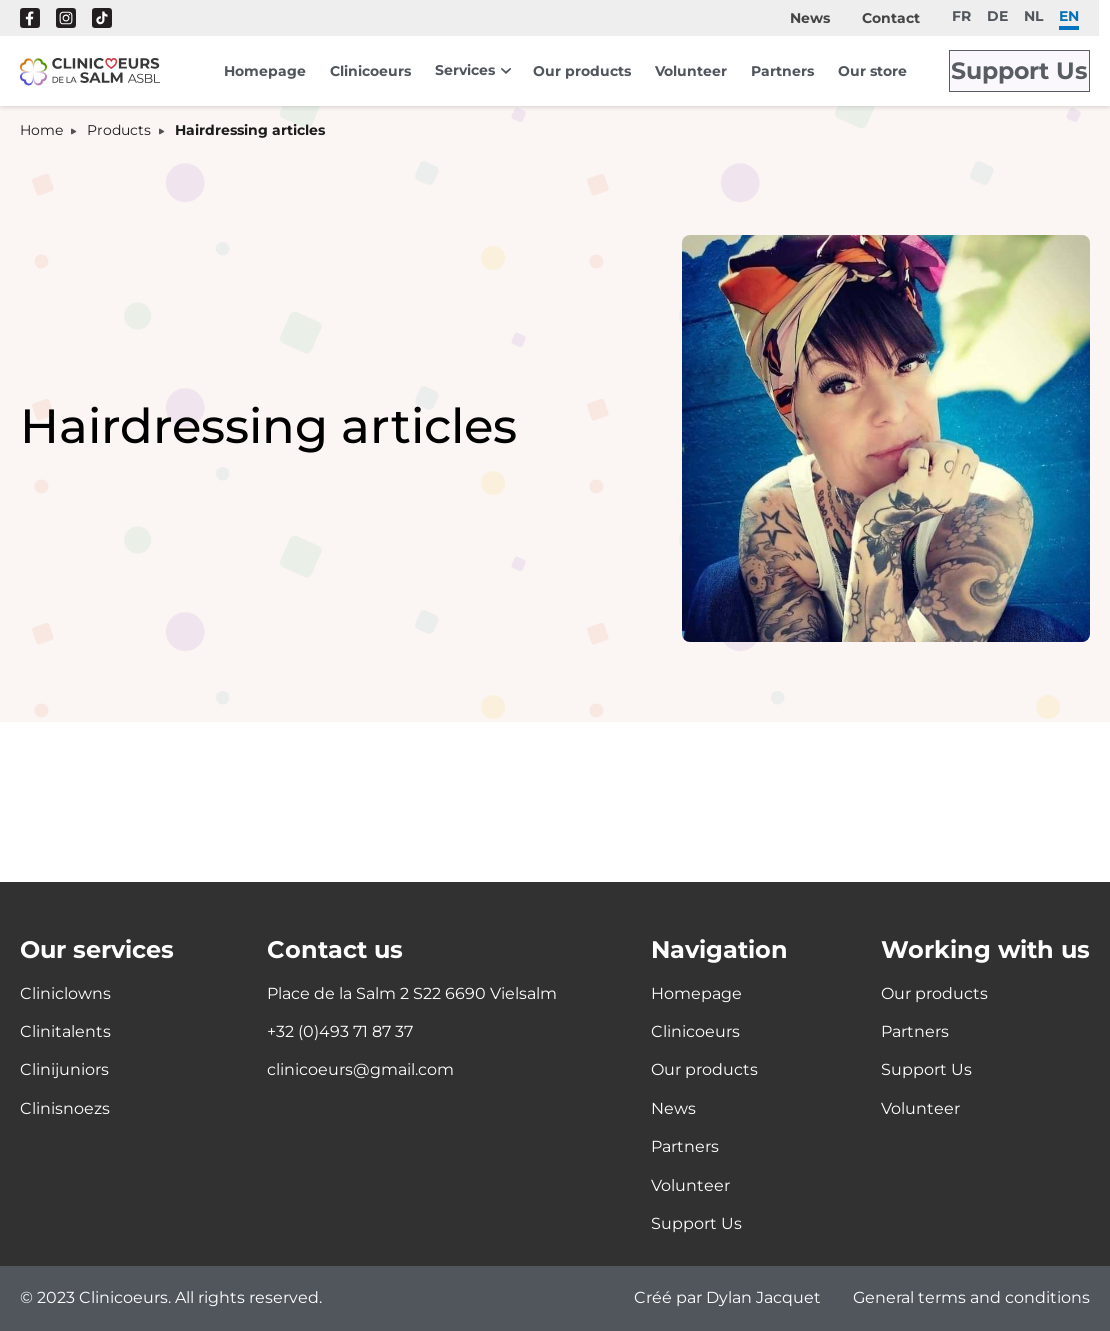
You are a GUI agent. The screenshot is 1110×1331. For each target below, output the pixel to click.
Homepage (265, 71)
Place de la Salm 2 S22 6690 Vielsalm (412, 993)
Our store (872, 71)
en (1069, 15)
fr (961, 15)
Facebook (30, 18)
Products (119, 130)
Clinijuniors (64, 1069)
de (997, 15)
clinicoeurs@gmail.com (360, 1069)
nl (1033, 15)
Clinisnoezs (65, 1108)
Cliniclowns (65, 993)
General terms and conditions (971, 1298)
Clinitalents (65, 1031)
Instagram (66, 18)
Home (41, 130)
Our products (582, 71)
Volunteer (691, 71)
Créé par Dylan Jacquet (727, 1298)
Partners (782, 71)
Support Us (1027, 71)
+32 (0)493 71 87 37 (340, 1031)
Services (465, 70)
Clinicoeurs (370, 71)
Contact (891, 18)
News (810, 18)
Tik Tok (102, 18)
